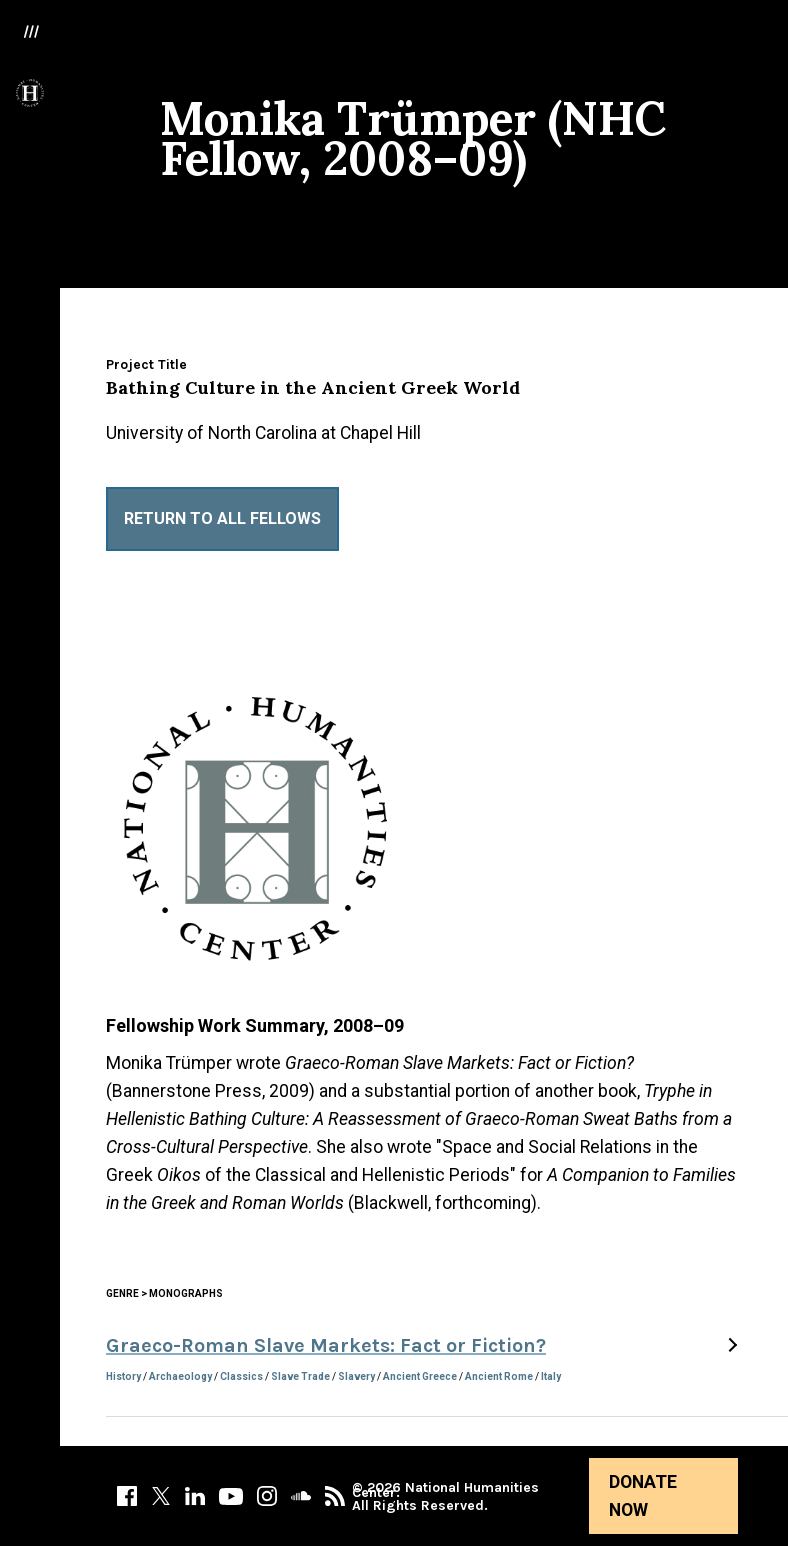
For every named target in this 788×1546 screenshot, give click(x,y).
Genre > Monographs (164, 1293)
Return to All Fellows (222, 518)
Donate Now (643, 1496)
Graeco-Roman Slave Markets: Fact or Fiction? (326, 1345)
